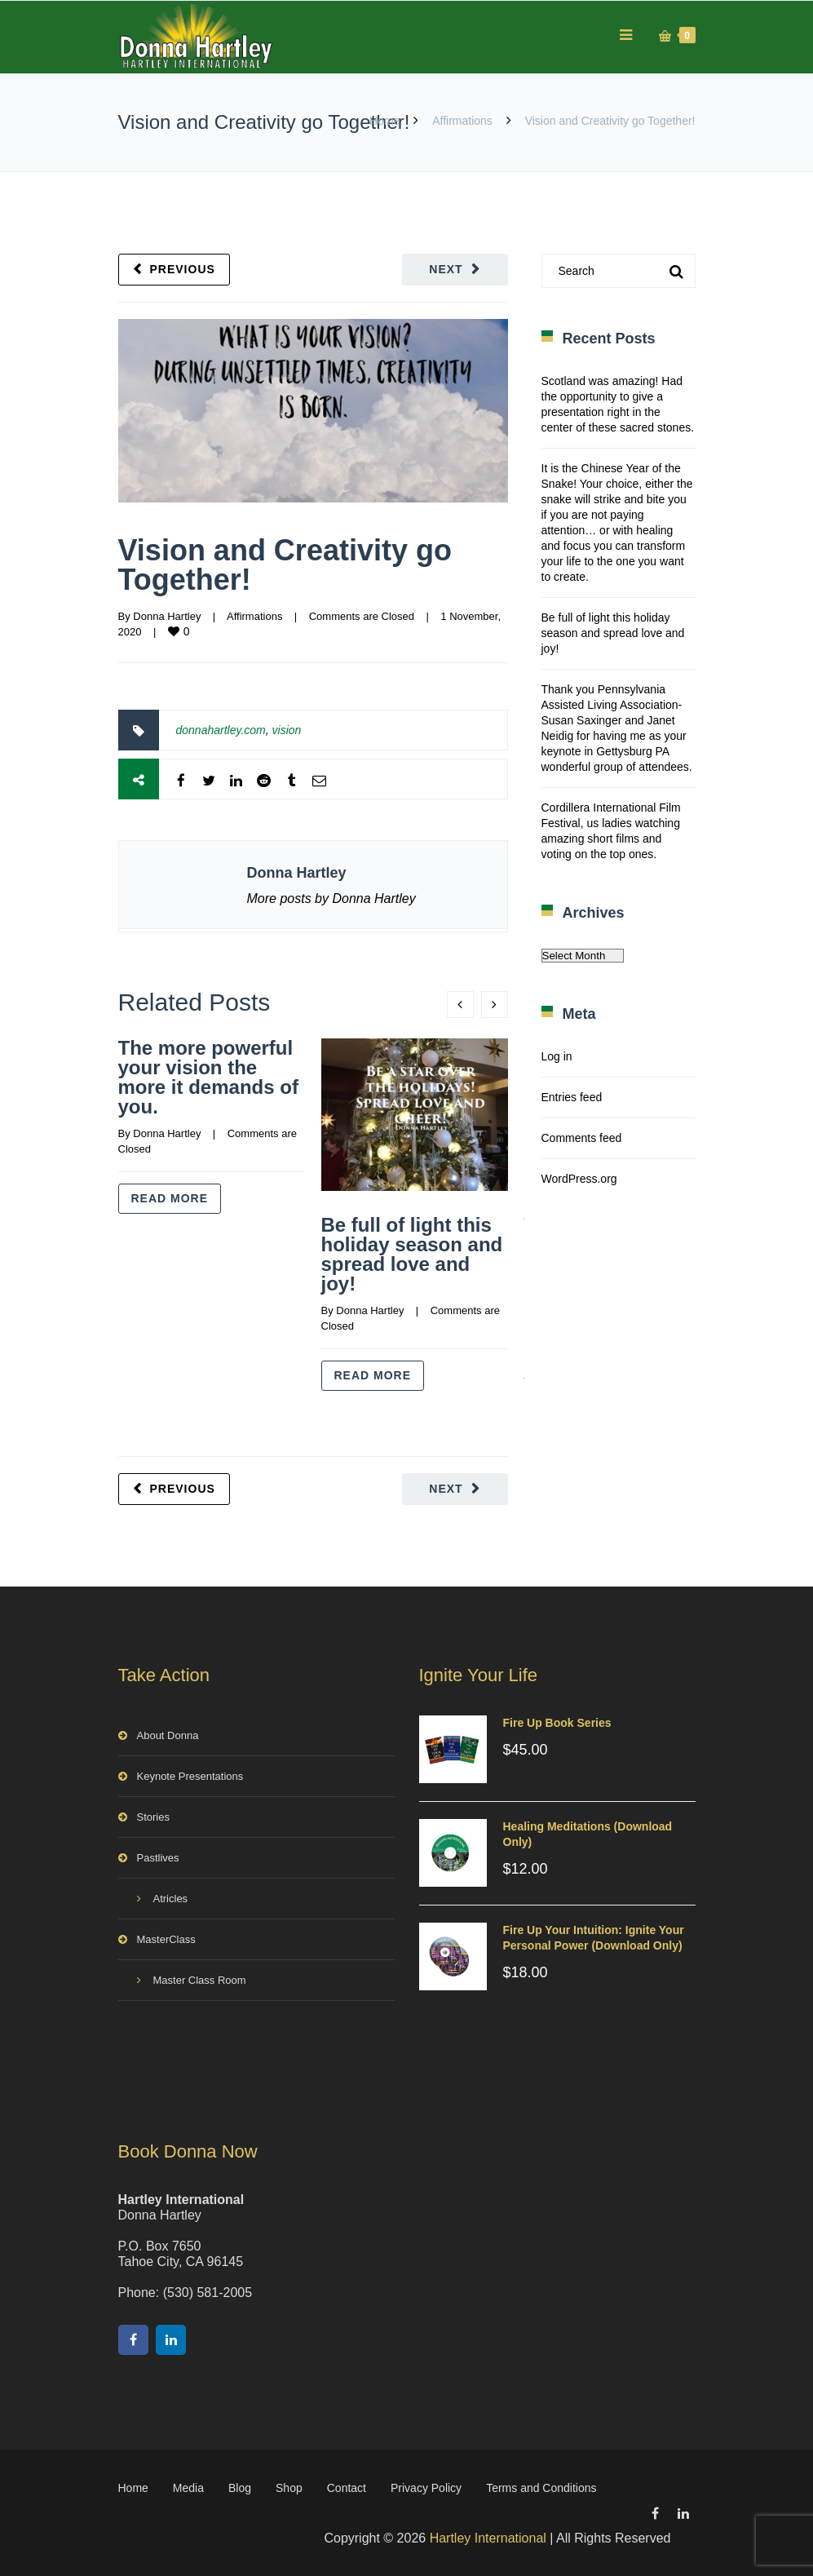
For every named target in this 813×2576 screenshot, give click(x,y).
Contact (346, 2487)
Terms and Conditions (541, 2487)
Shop (289, 2487)
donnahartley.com (221, 730)
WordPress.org (579, 1178)
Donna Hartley (167, 616)
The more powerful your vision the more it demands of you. (208, 1077)
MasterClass (166, 1939)
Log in (556, 1056)
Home (384, 120)
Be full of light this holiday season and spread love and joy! (412, 1254)
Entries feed (572, 1097)
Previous (182, 269)
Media (188, 2487)
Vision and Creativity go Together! (285, 564)
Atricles (170, 1898)
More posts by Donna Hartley (331, 898)
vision (287, 730)
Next (445, 269)
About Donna (168, 1735)
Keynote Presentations (190, 1776)
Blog (239, 2487)
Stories (153, 1817)
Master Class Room (199, 1980)
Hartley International (488, 2538)
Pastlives (158, 1858)
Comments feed (581, 1137)
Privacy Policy (426, 2487)
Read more (170, 1198)
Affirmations (462, 120)
